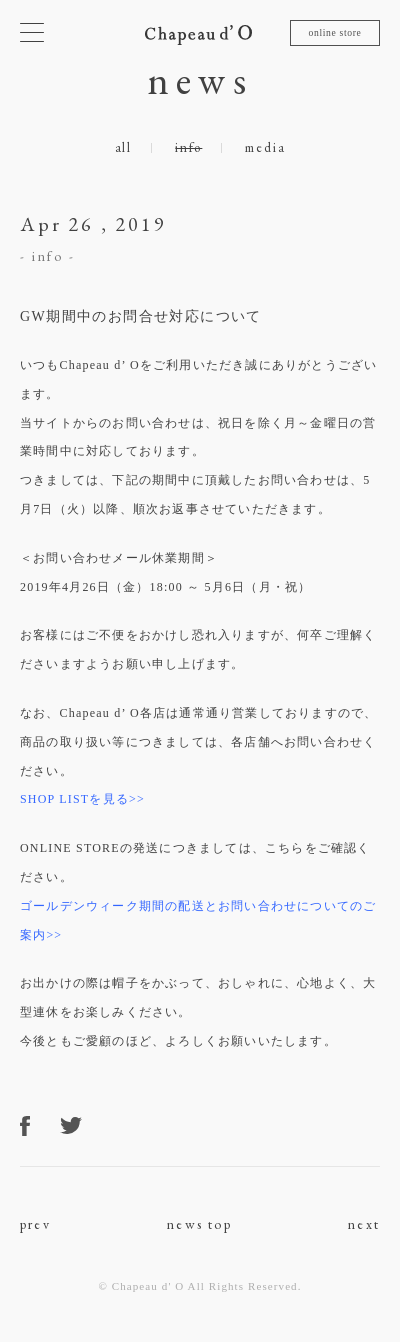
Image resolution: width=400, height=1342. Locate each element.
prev (35, 1224)
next (364, 1224)
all (123, 147)
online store (334, 32)
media (265, 147)
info (188, 147)
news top (199, 1224)
